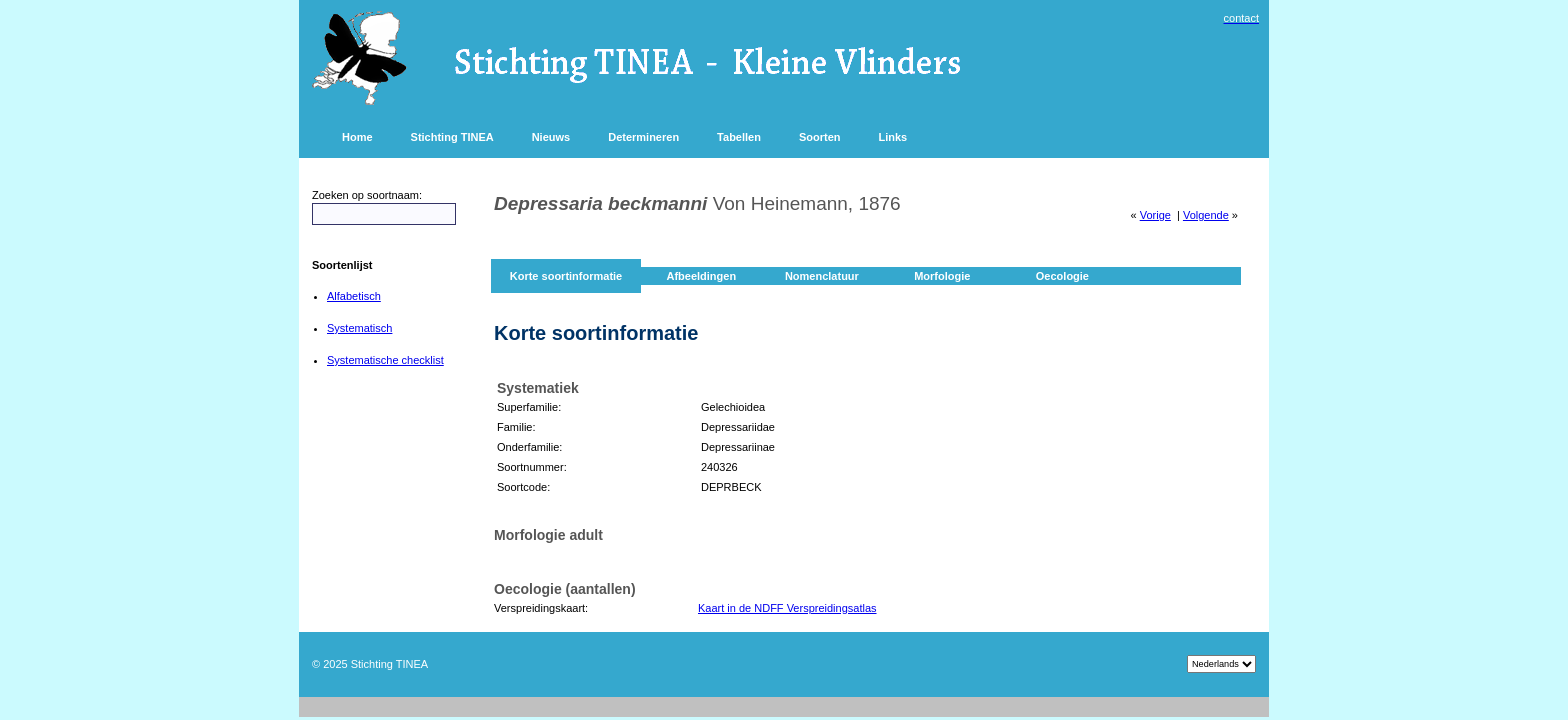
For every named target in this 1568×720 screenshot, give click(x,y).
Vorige (1155, 215)
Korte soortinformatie (566, 276)
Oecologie (1062, 276)
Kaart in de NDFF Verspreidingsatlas (787, 608)
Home (357, 137)
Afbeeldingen (701, 276)
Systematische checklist (385, 360)
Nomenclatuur (822, 276)
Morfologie (942, 276)
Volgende (1206, 215)
